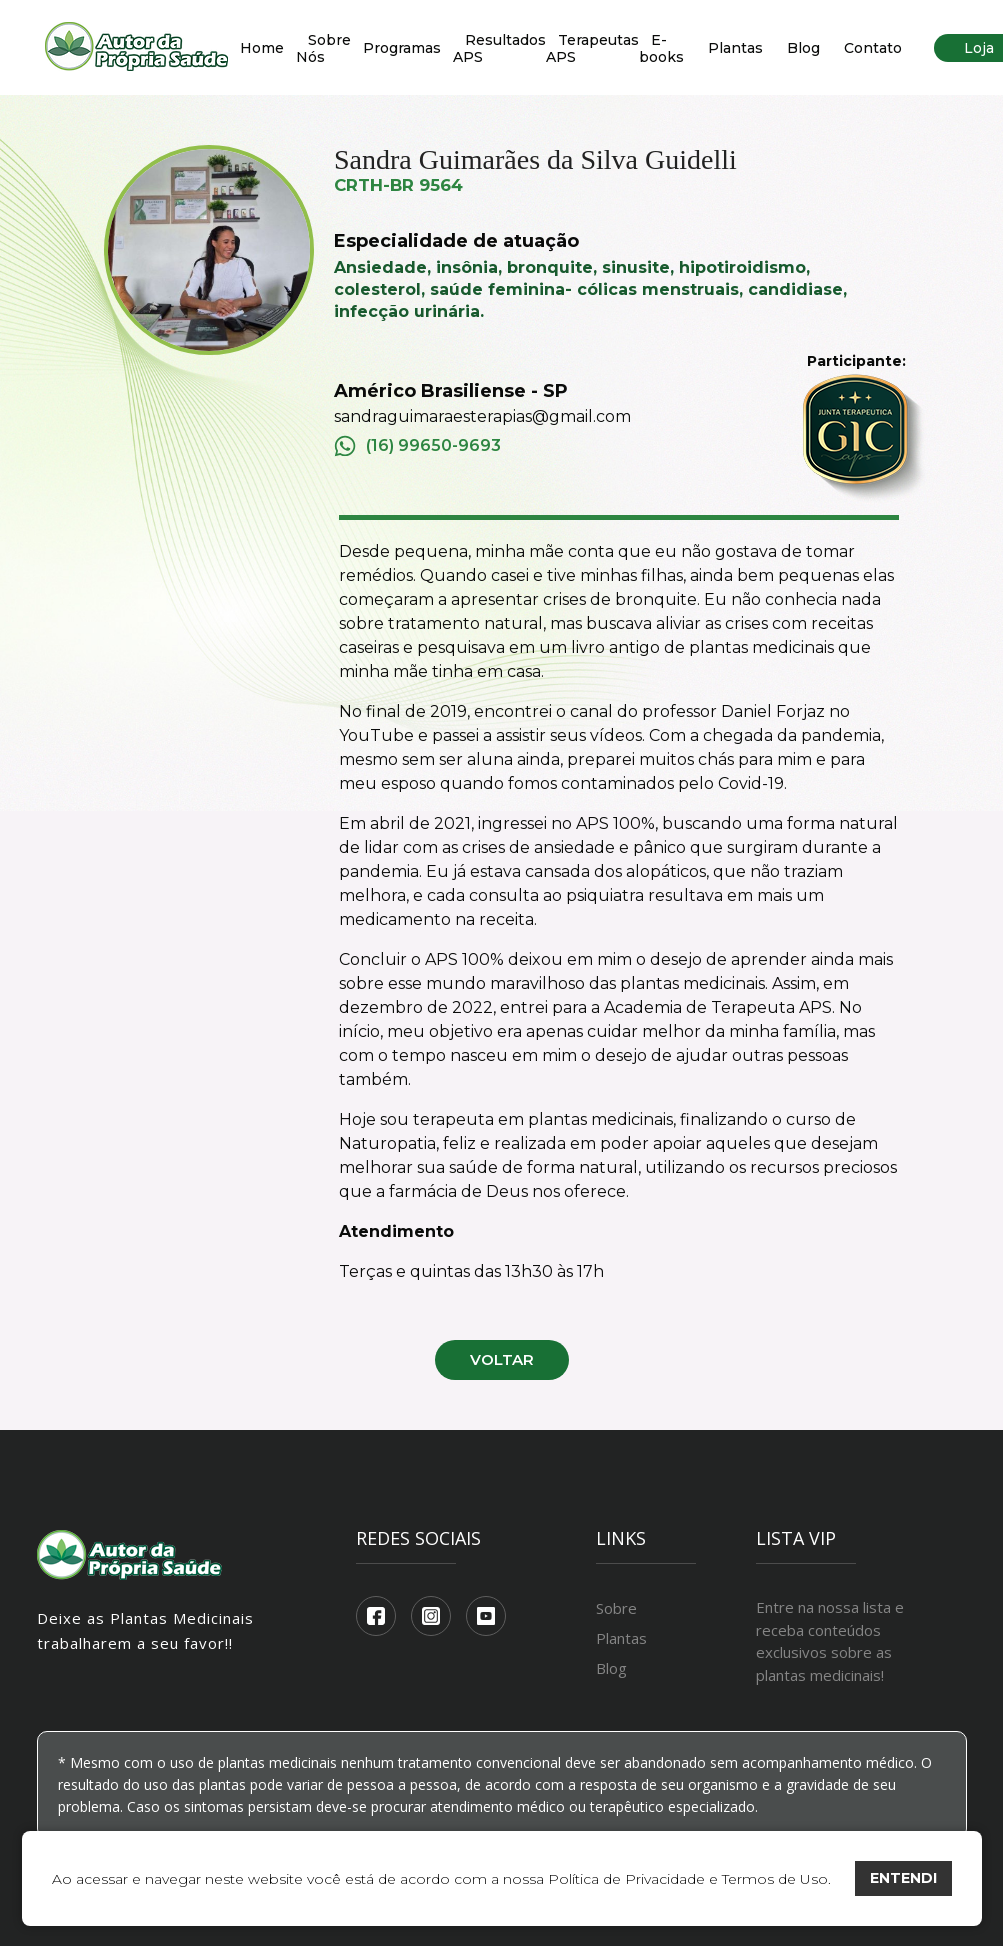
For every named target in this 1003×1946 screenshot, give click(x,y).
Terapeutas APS (592, 48)
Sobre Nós (323, 48)
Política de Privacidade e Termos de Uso (688, 1879)
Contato (873, 48)
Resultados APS (499, 48)
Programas (402, 48)
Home (262, 48)
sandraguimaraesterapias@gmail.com (482, 416)
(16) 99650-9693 (417, 446)
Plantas (735, 48)
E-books (661, 48)
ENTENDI (903, 1878)
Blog (803, 48)
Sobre (616, 1608)
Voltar (502, 1359)
